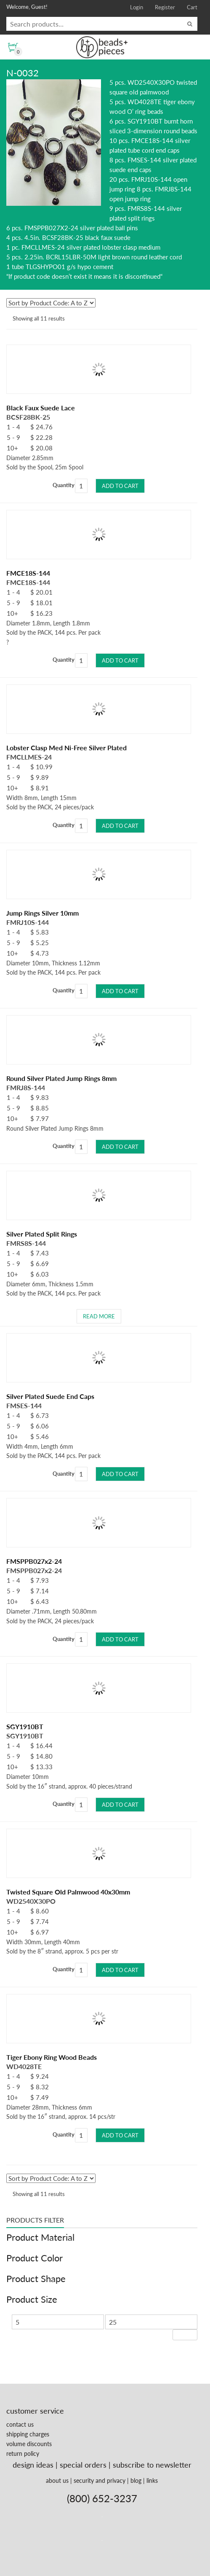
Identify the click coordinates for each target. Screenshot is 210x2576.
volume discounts (29, 2443)
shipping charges (27, 2434)
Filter (185, 2334)
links (152, 2480)
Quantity (63, 485)
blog (135, 2480)
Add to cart (120, 485)
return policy (22, 2453)
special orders (83, 2464)
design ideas (33, 2464)
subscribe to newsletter (152, 2464)
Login (136, 7)
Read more (99, 1316)
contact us (20, 2424)
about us (57, 2480)
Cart (192, 7)
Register (165, 7)
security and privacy (99, 2480)
